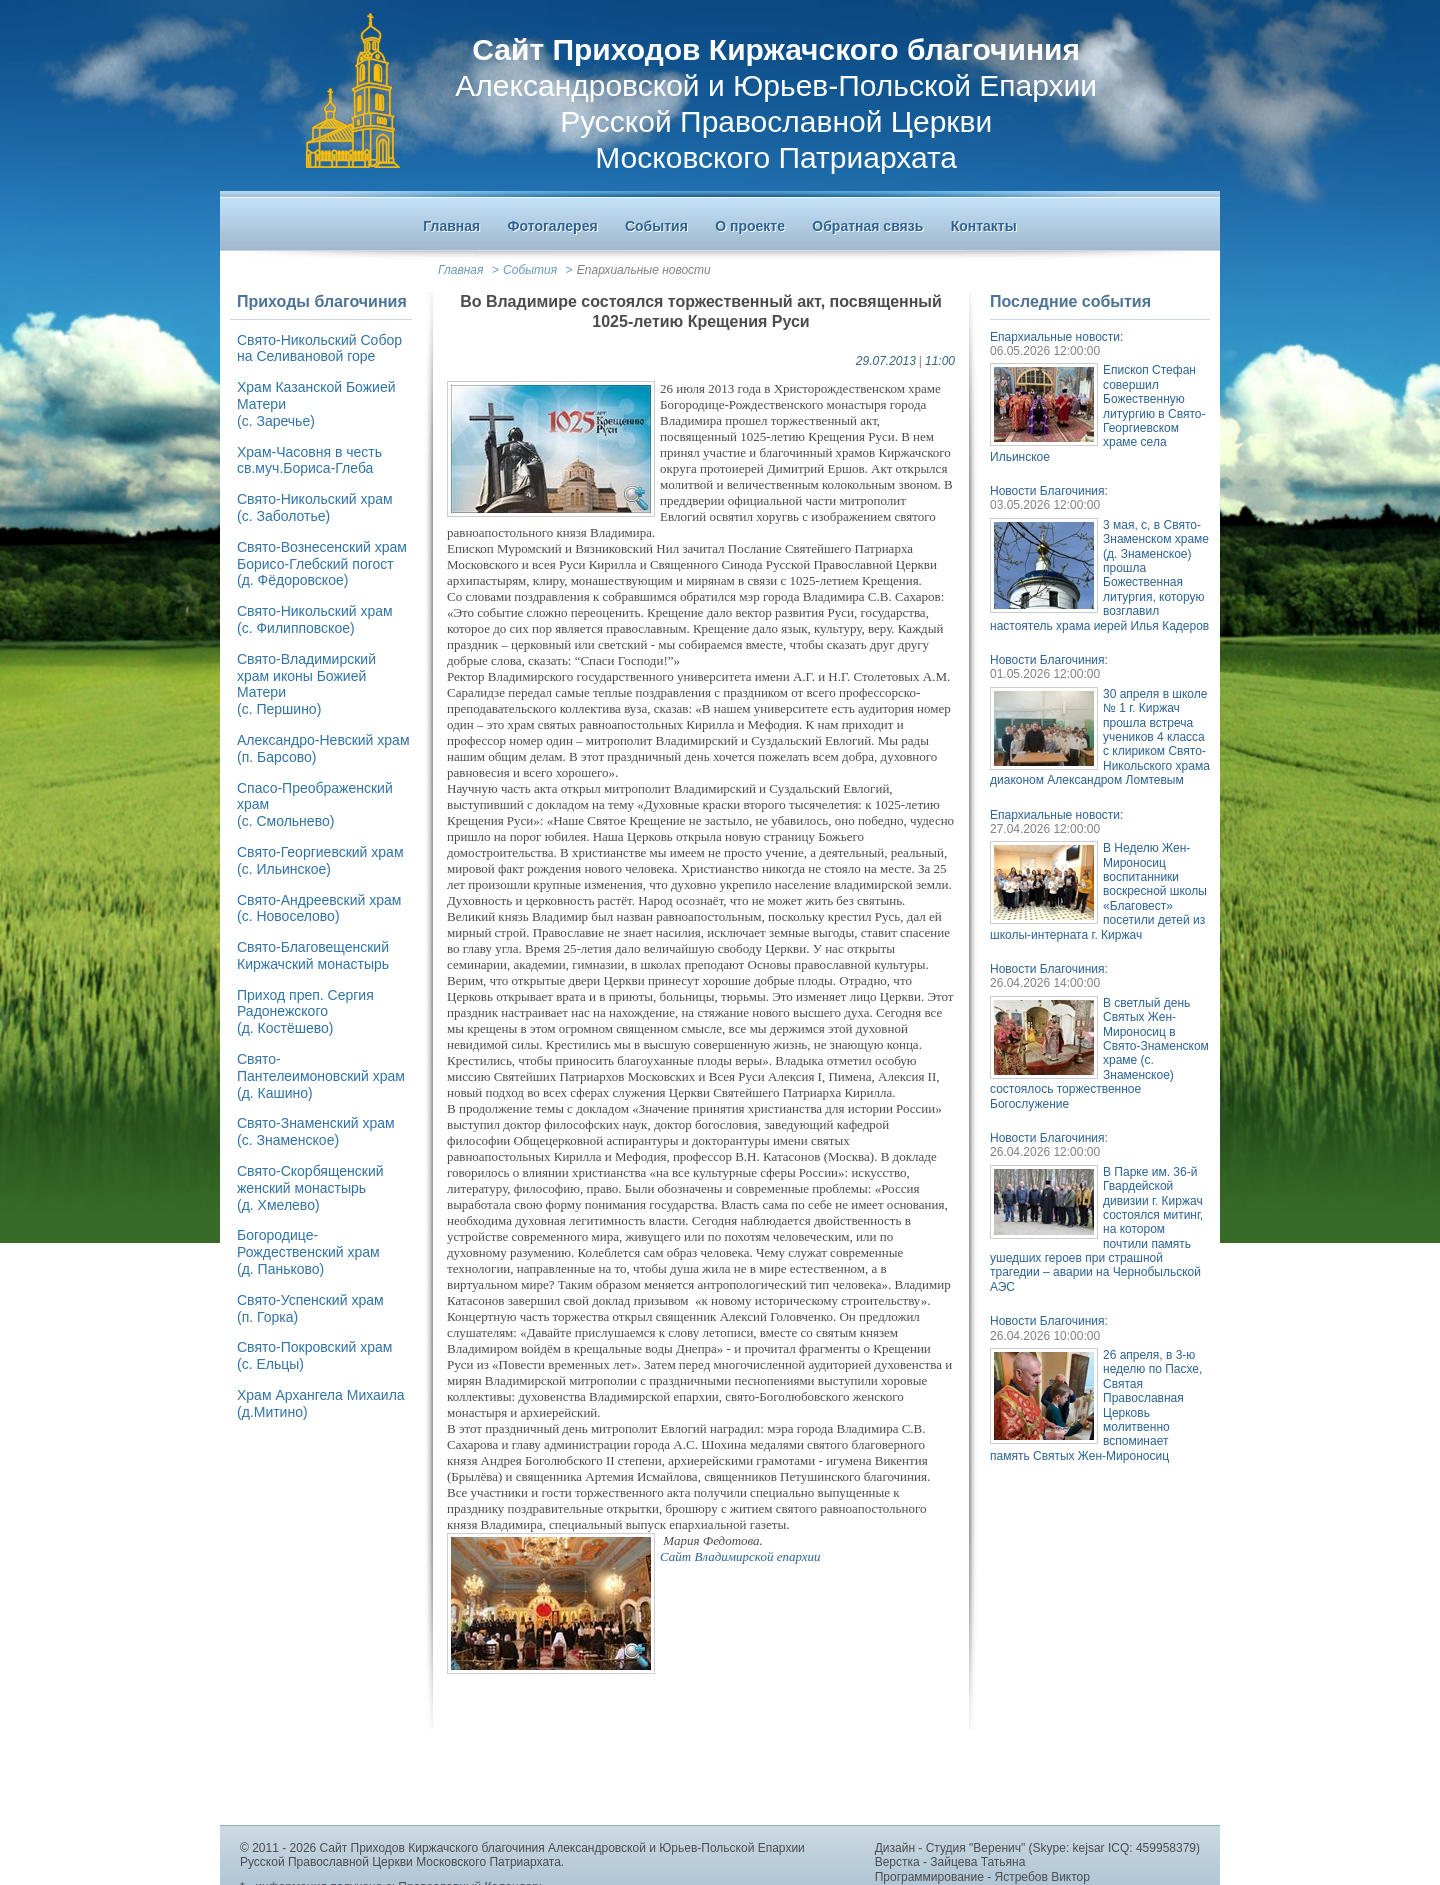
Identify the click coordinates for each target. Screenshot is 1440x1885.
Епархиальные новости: (1056, 337)
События (530, 270)
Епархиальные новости (644, 270)
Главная (460, 270)
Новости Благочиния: (1049, 491)
